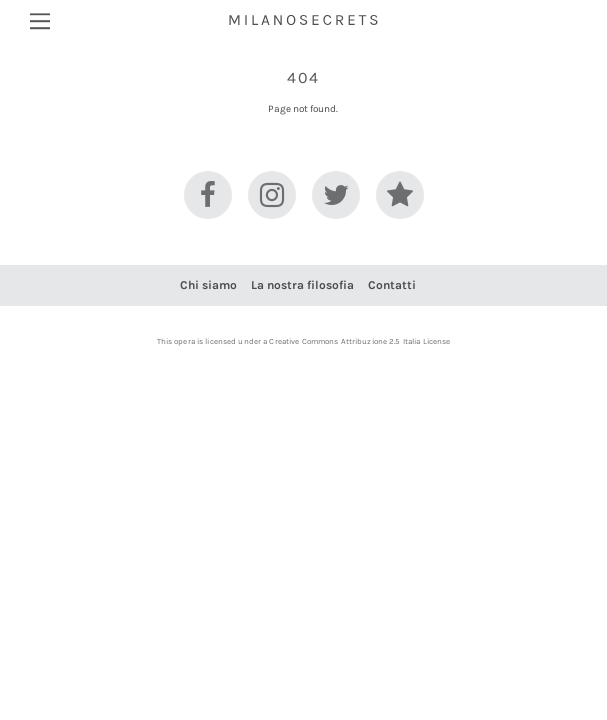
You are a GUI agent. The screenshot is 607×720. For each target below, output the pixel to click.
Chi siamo (208, 285)
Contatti (392, 285)
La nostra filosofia (302, 285)
